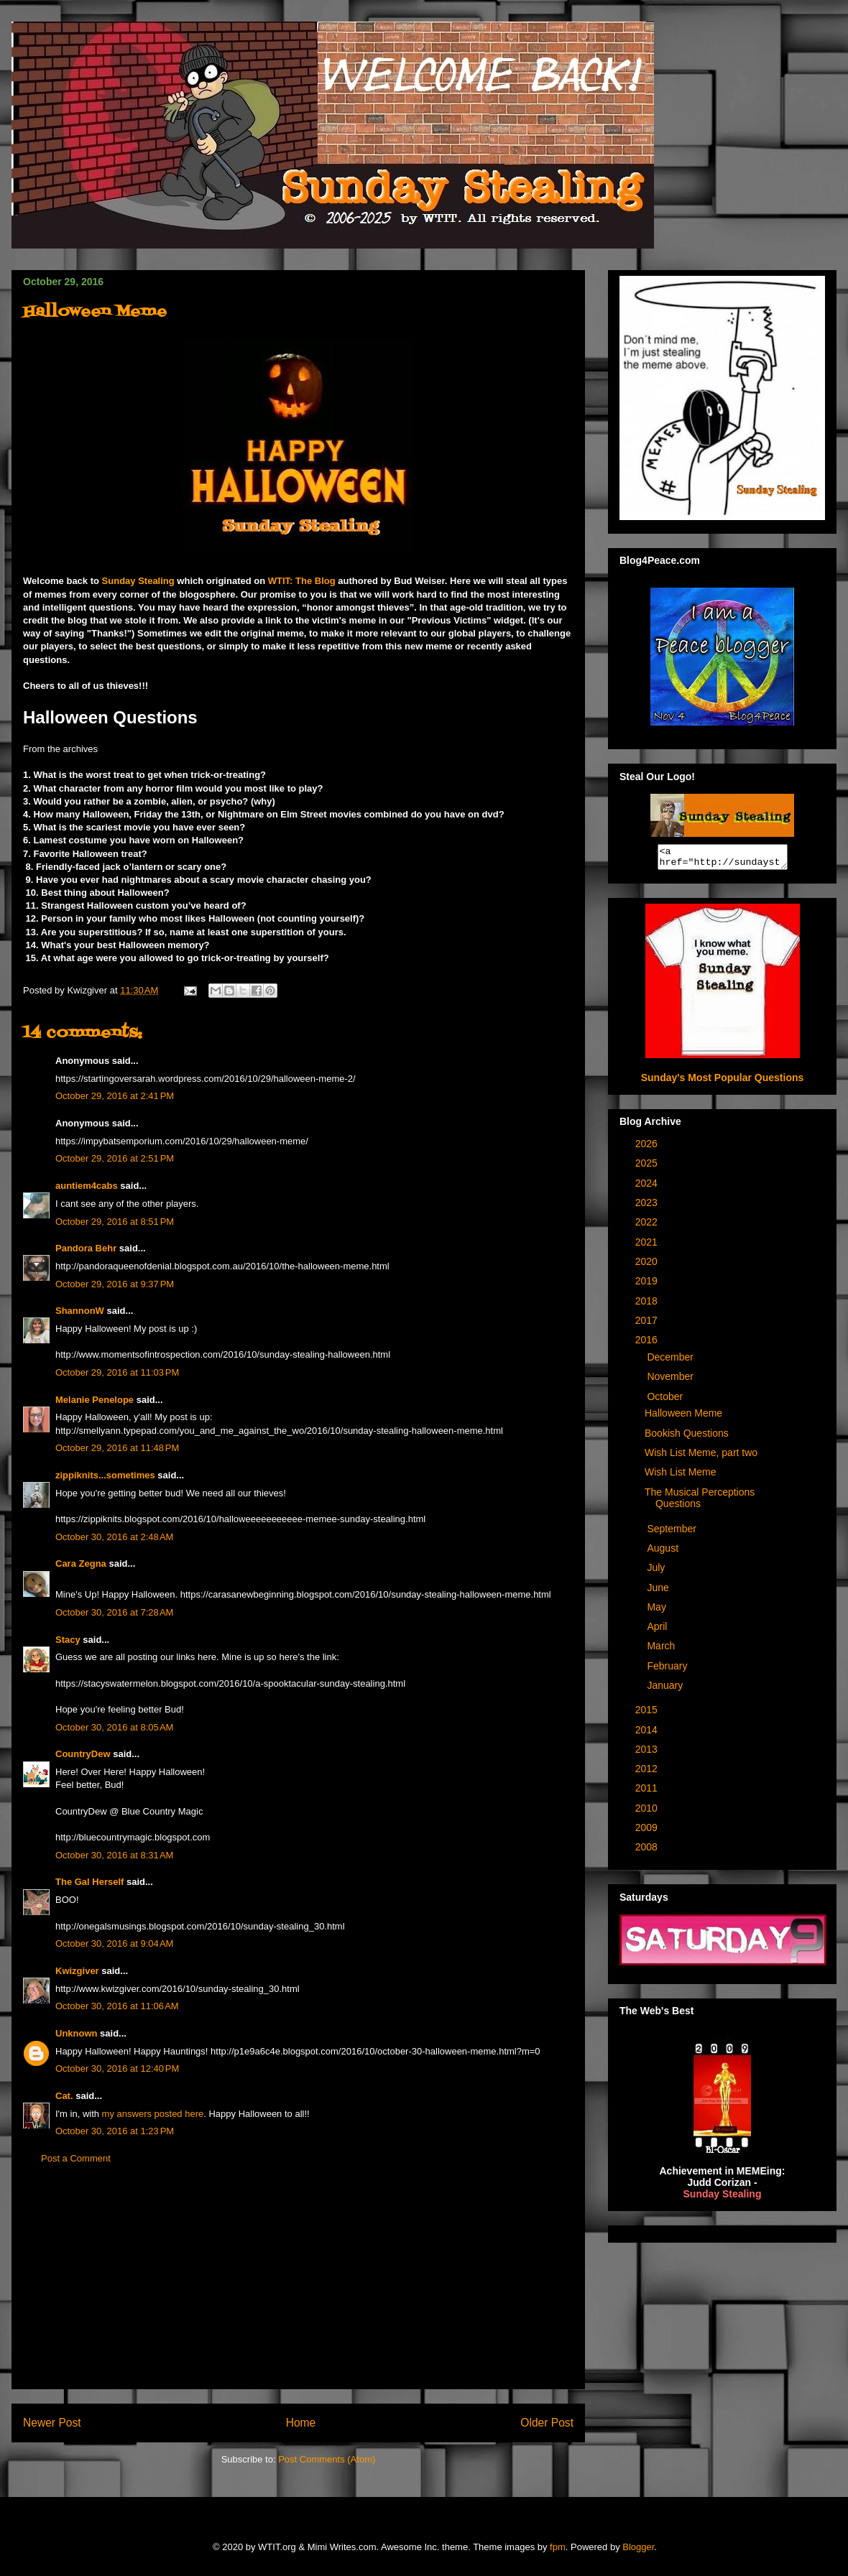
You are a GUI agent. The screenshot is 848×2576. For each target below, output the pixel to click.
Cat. (64, 2095)
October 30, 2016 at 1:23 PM (114, 2131)
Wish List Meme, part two (701, 1457)
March (662, 1650)
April (658, 1630)
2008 (647, 1851)
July (657, 1571)
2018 (647, 1305)
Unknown (76, 2033)
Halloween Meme (683, 1417)
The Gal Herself (89, 1881)
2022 (647, 1226)
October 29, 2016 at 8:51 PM (114, 1221)
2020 (647, 1265)
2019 (647, 1285)
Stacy (67, 1639)
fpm (558, 2547)
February (668, 1670)
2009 (647, 1832)
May (657, 1611)
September (673, 1533)
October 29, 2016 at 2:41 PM (114, 1095)
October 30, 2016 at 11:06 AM (117, 2006)
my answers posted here (153, 2113)
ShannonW (79, 1310)
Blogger (638, 2547)
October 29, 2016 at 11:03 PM (117, 1372)
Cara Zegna (80, 1563)
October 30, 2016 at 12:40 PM (117, 2068)
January (666, 1689)
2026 (647, 1148)
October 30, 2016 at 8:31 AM (114, 1855)
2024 (647, 1187)
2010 (647, 1812)
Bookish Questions (687, 1437)
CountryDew (83, 1753)
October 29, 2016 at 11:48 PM (117, 1447)
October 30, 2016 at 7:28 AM (114, 1612)
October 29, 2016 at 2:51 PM (114, 1158)
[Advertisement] (298, 2288)
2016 (647, 1344)
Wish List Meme (680, 1476)
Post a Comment (76, 2158)
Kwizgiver (77, 1970)
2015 (647, 1714)
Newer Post (52, 2423)
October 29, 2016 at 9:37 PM (114, 1284)
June (659, 1592)
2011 (647, 1792)
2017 (647, 1324)
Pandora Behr (85, 1248)
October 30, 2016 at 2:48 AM (114, 1537)
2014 (647, 1734)
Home (301, 2423)
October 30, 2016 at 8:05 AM (114, 1727)
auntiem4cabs (86, 1185)
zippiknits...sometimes (105, 1475)
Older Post (546, 2423)
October (666, 1401)
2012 (647, 1773)
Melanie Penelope (94, 1399)
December (671, 1361)
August (664, 1552)
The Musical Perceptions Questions (700, 1502)
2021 (647, 1246)
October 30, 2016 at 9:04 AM (114, 1943)
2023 (647, 1207)
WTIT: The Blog (302, 580)
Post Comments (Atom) (326, 2459)
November (671, 1380)
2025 (647, 1167)
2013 (647, 1753)
